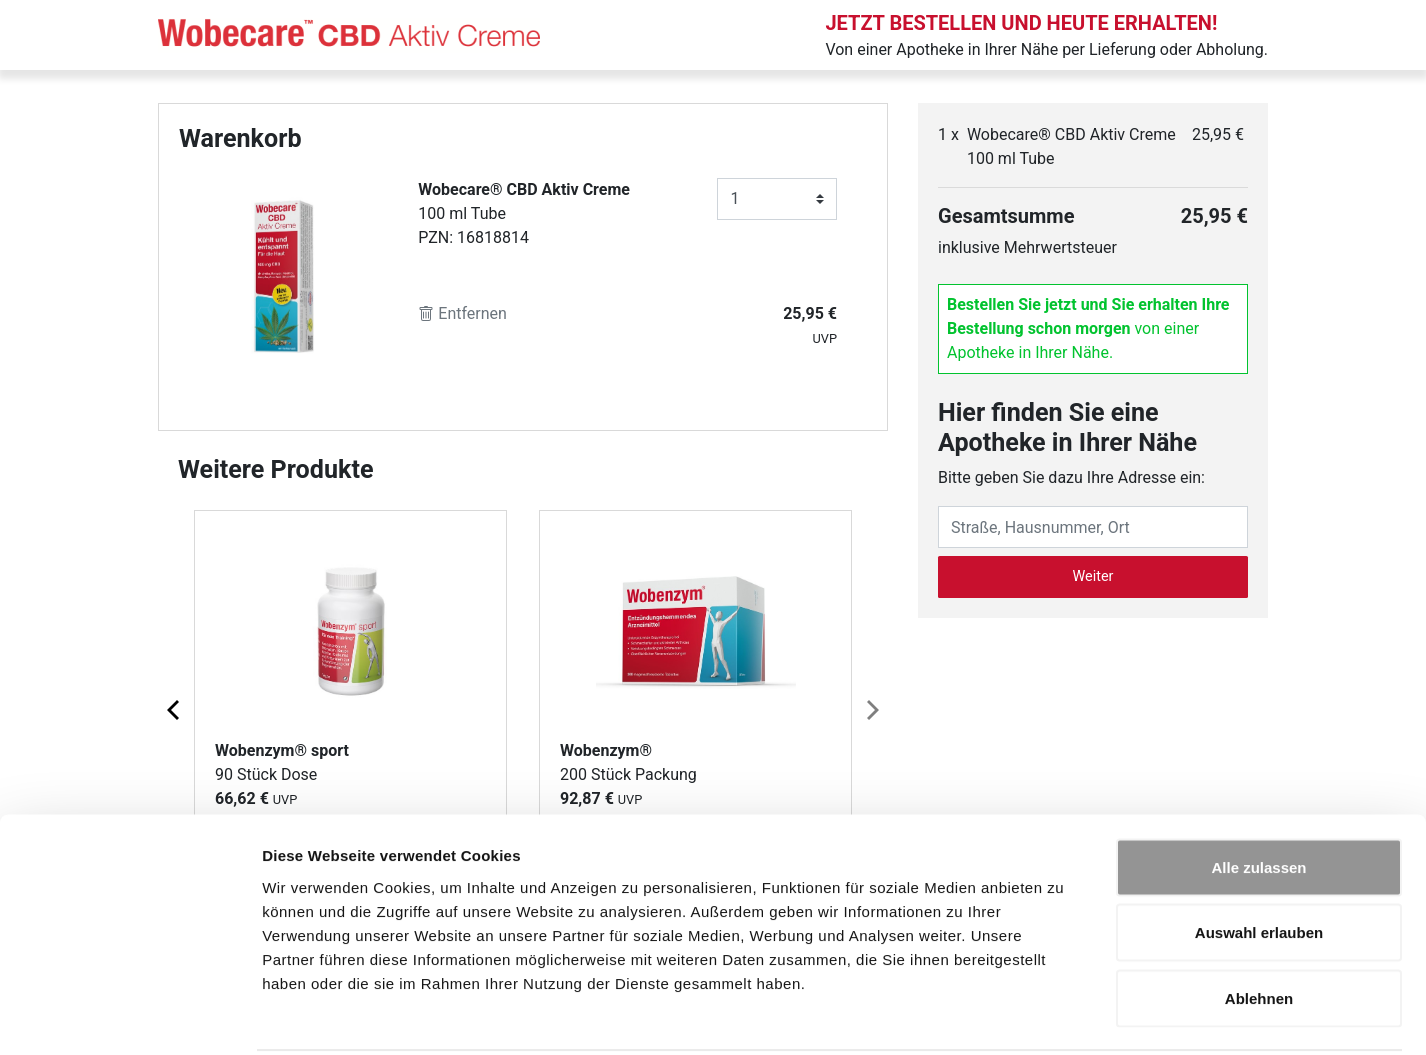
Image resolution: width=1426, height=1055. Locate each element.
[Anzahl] (777, 199)
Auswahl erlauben (1259, 858)
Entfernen (462, 313)
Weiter (1093, 576)
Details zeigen (1063, 1015)
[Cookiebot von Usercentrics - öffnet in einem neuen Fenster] (129, 1016)
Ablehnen (1259, 923)
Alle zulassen (1258, 792)
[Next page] (871, 709)
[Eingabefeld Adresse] (1093, 527)
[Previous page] (175, 709)
